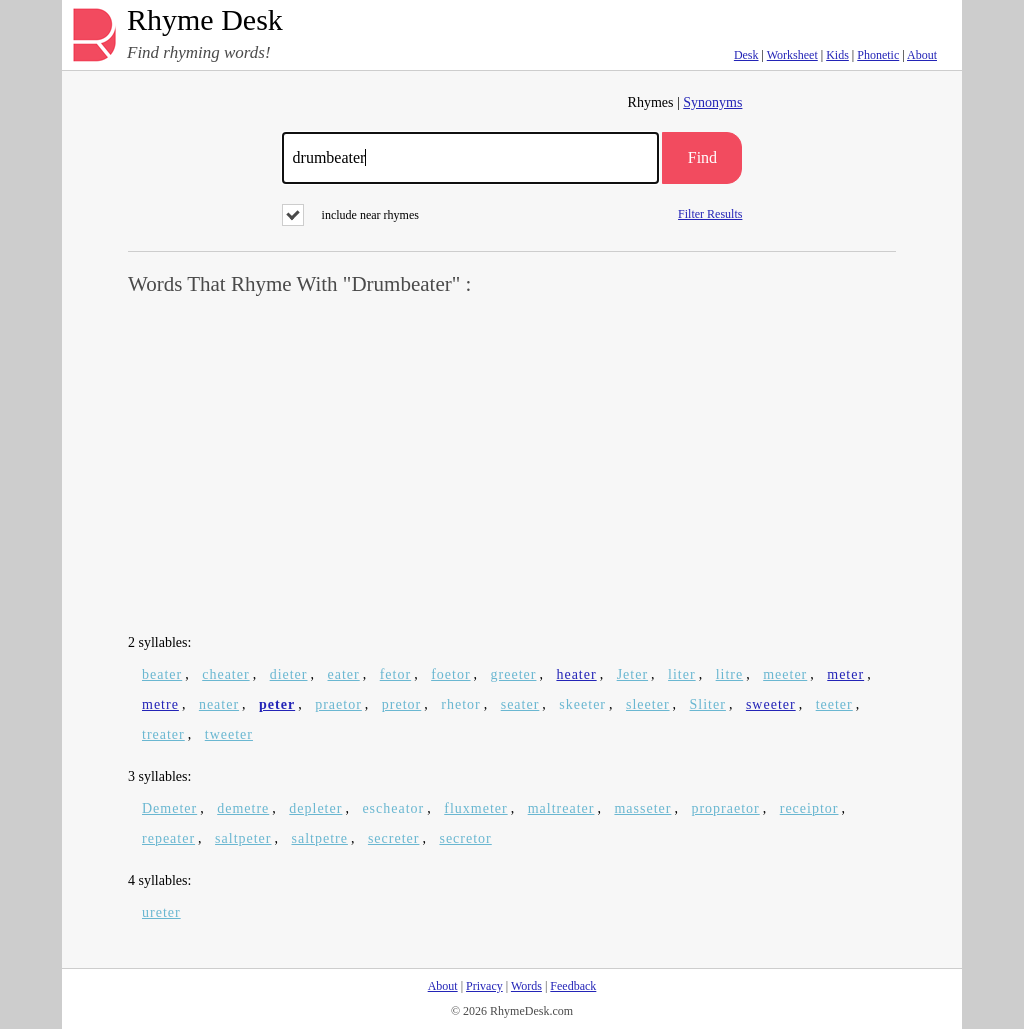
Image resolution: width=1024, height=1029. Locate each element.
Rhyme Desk (205, 20)
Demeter (169, 808)
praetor (338, 704)
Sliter (708, 704)
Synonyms (712, 102)
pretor (401, 704)
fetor (395, 674)
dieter (289, 674)
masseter (642, 808)
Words (526, 986)
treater (163, 734)
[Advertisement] (512, 466)
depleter (315, 808)
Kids (837, 55)
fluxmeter (475, 808)
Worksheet (792, 55)
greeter (514, 674)
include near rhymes (350, 215)
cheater (225, 674)
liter (682, 674)
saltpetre (320, 838)
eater (344, 674)
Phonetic (878, 55)
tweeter (229, 734)
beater (162, 674)
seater (520, 704)
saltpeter (243, 838)
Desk (746, 55)
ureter (161, 912)
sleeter (648, 704)
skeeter (582, 704)
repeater (168, 838)
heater (576, 674)
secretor (465, 838)
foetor (450, 674)
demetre (243, 808)
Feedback (573, 986)
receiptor (809, 808)
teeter (834, 704)
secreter (394, 838)
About (922, 55)
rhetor (460, 704)
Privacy (484, 986)
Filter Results (710, 213)
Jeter (632, 674)
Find (702, 157)
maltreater (561, 808)
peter (277, 704)
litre (730, 674)
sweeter (771, 704)
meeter (785, 674)
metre (160, 704)
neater (219, 704)
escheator (393, 808)
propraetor (725, 808)
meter (845, 674)
